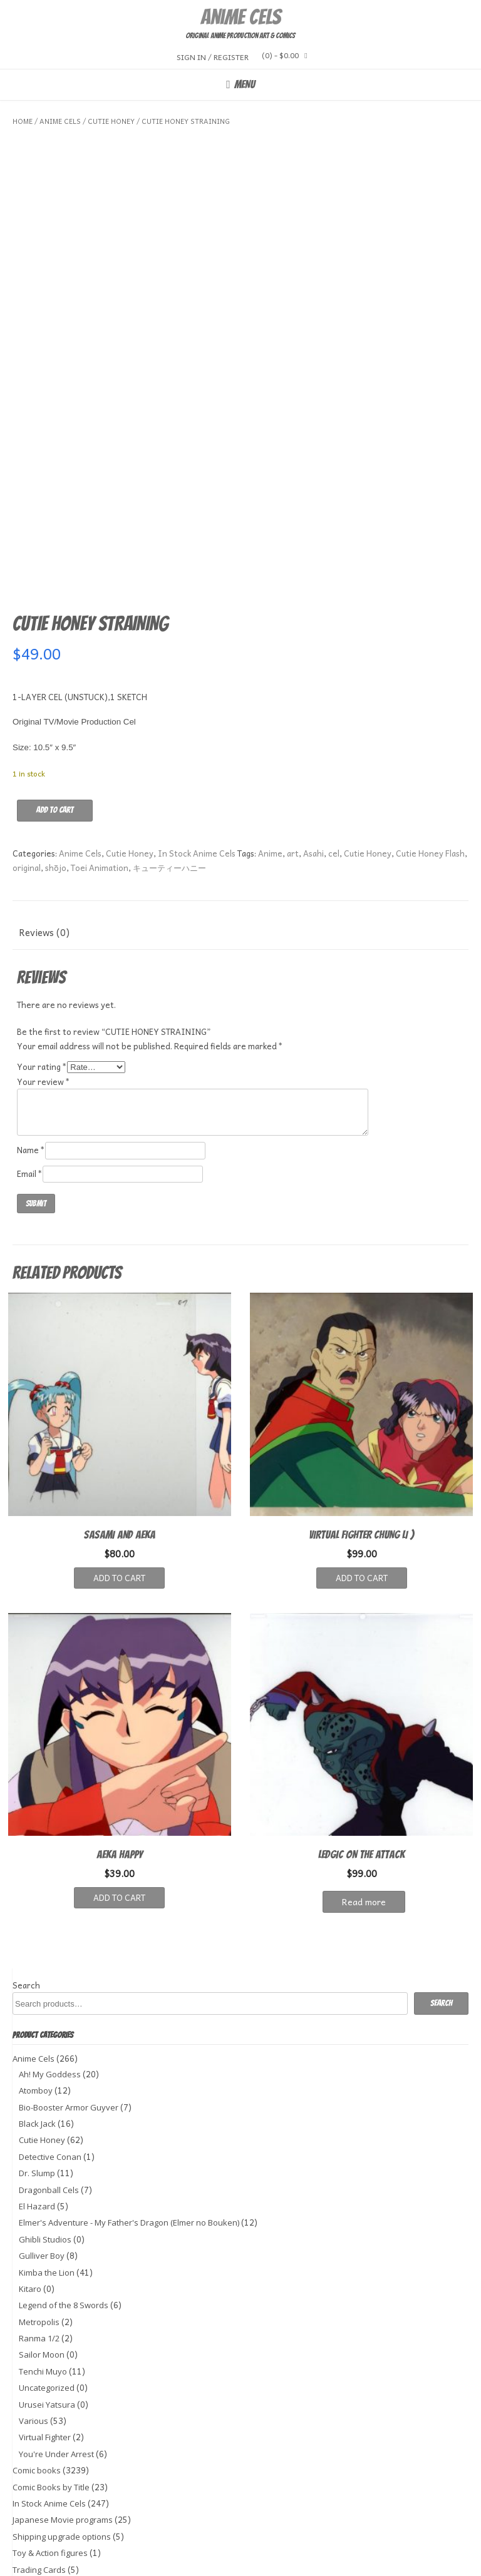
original (27, 770)
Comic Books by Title (51, 2389)
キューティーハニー (169, 770)
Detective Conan (50, 2059)
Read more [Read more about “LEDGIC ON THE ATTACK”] (364, 1804)
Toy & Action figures (50, 2455)
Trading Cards (39, 2472)
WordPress (448, 2561)
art (293, 755)
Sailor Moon (42, 2257)
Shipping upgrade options (62, 2439)
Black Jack (37, 2026)
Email (30, 1075)
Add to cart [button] (119, 1480)
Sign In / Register (213, 56)
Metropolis (39, 2224)
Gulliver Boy (42, 2158)
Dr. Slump (37, 2076)
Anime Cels (240, 17)
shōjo (55, 770)
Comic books (37, 2373)
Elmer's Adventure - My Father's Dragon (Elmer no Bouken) (129, 2125)
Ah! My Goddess (50, 1977)
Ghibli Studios (45, 2141)
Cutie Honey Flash (430, 755)
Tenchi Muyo (43, 2274)
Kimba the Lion (47, 2175)
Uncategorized (47, 2290)
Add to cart (54, 712)
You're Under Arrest (56, 2357)
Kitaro (30, 2191)
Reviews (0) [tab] (44, 835)
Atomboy (36, 1993)
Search (26, 1888)
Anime (270, 755)
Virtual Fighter (45, 2340)
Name (31, 1052)
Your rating (42, 969)
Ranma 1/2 (39, 2241)
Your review (43, 984)
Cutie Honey (111, 121)
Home (23, 121)
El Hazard (37, 2109)
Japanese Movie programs (63, 2422)
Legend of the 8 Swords (63, 2208)
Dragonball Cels (49, 2092)
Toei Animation (99, 770)
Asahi (313, 755)
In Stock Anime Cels (196, 755)
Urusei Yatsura (47, 2307)
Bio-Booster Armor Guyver (68, 2009)
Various (33, 2323)
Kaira (91, 2561)
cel (333, 755)
